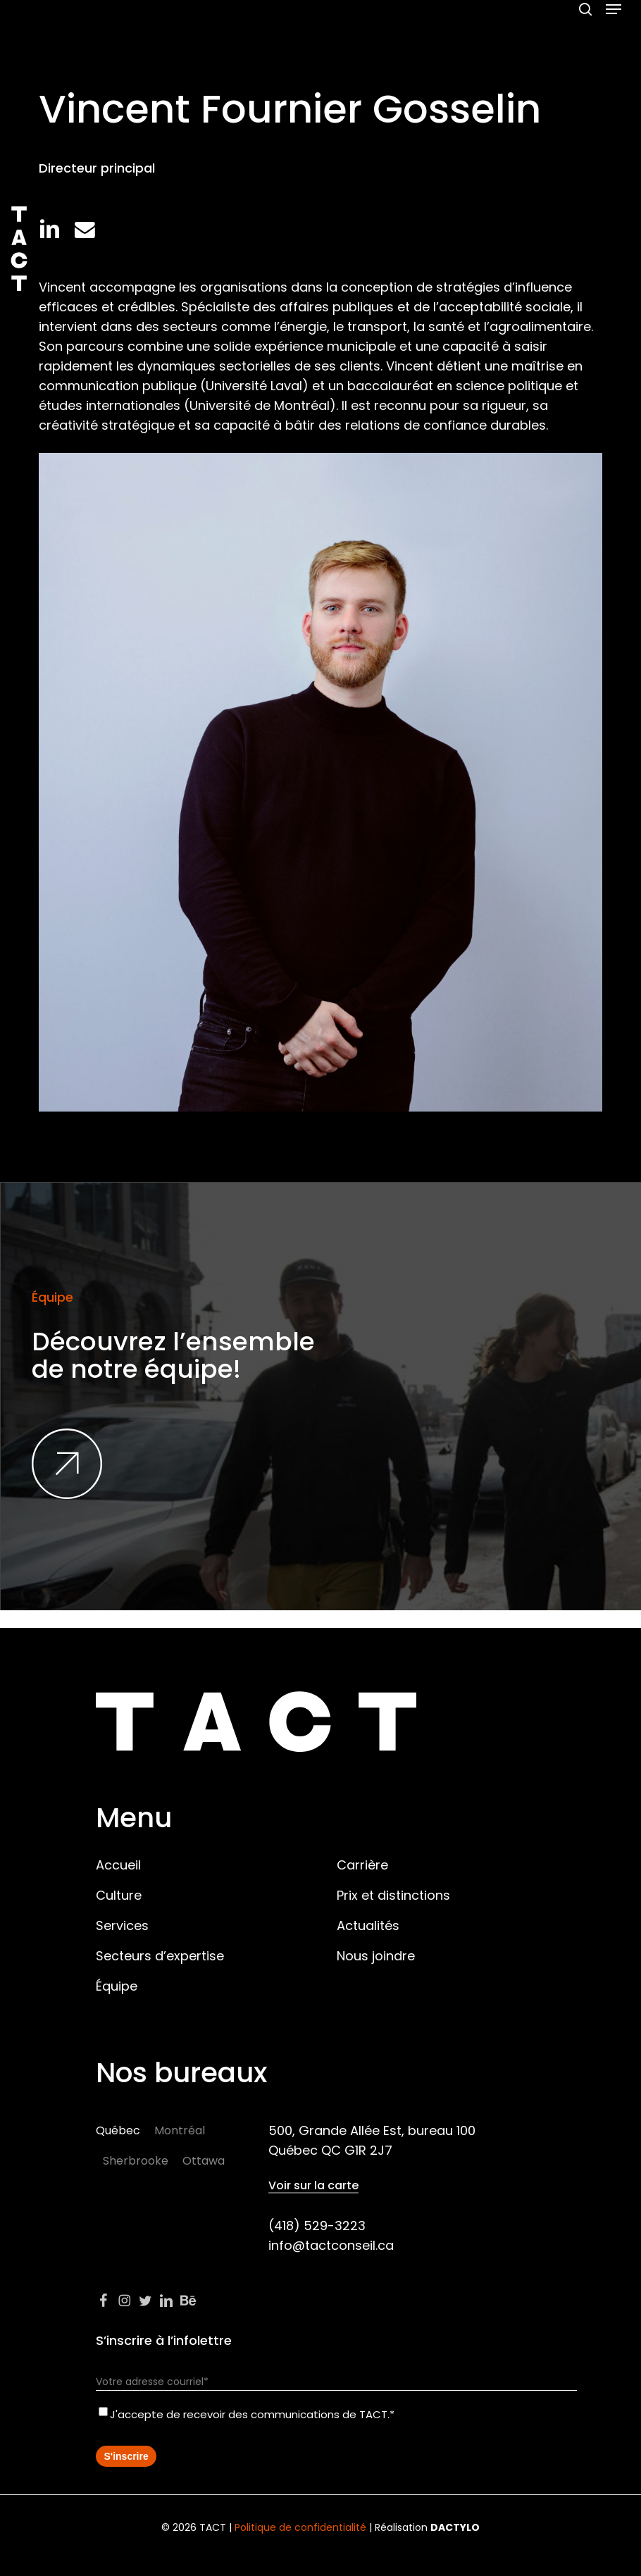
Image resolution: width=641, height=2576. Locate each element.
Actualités (368, 1925)
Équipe (116, 1986)
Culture (119, 1895)
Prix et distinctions (393, 1895)
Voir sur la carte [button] (313, 2186)
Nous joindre (376, 1956)
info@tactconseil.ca (331, 2245)
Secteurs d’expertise (160, 1956)
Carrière (362, 1865)
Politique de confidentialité (300, 2527)
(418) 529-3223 (317, 2225)
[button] (613, 9)
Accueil (118, 1865)
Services (122, 1925)
